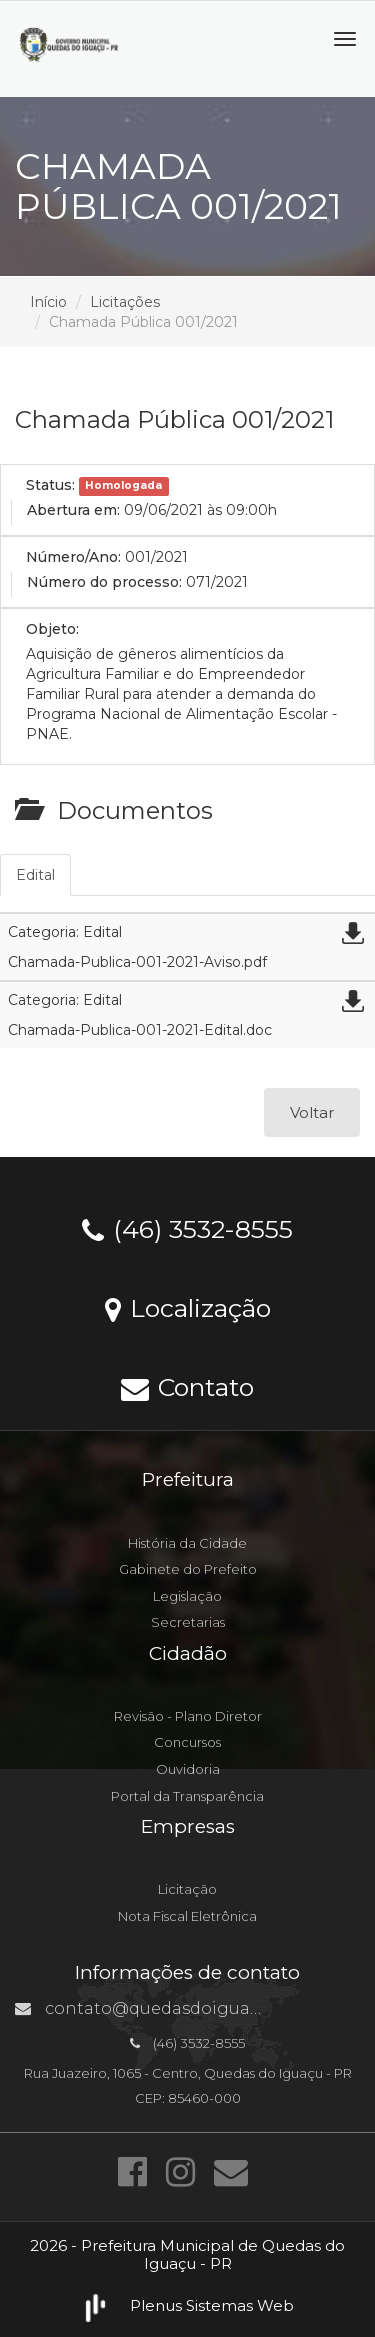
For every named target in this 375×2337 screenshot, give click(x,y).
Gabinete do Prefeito (188, 1569)
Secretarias (188, 1622)
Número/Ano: (73, 557)
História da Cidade (187, 1543)
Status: (50, 485)
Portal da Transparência (187, 1796)
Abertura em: (73, 510)
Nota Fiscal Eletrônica (187, 1916)
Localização (188, 1307)
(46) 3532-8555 (187, 1228)
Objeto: (52, 629)
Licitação (187, 1889)
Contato (187, 1386)
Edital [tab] (35, 875)
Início (48, 302)
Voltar (312, 1112)
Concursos (187, 1742)
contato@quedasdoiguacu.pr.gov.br (181, 2008)
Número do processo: (104, 582)
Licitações (125, 302)
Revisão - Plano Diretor (188, 1716)
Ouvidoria (188, 1769)
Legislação (187, 1596)
